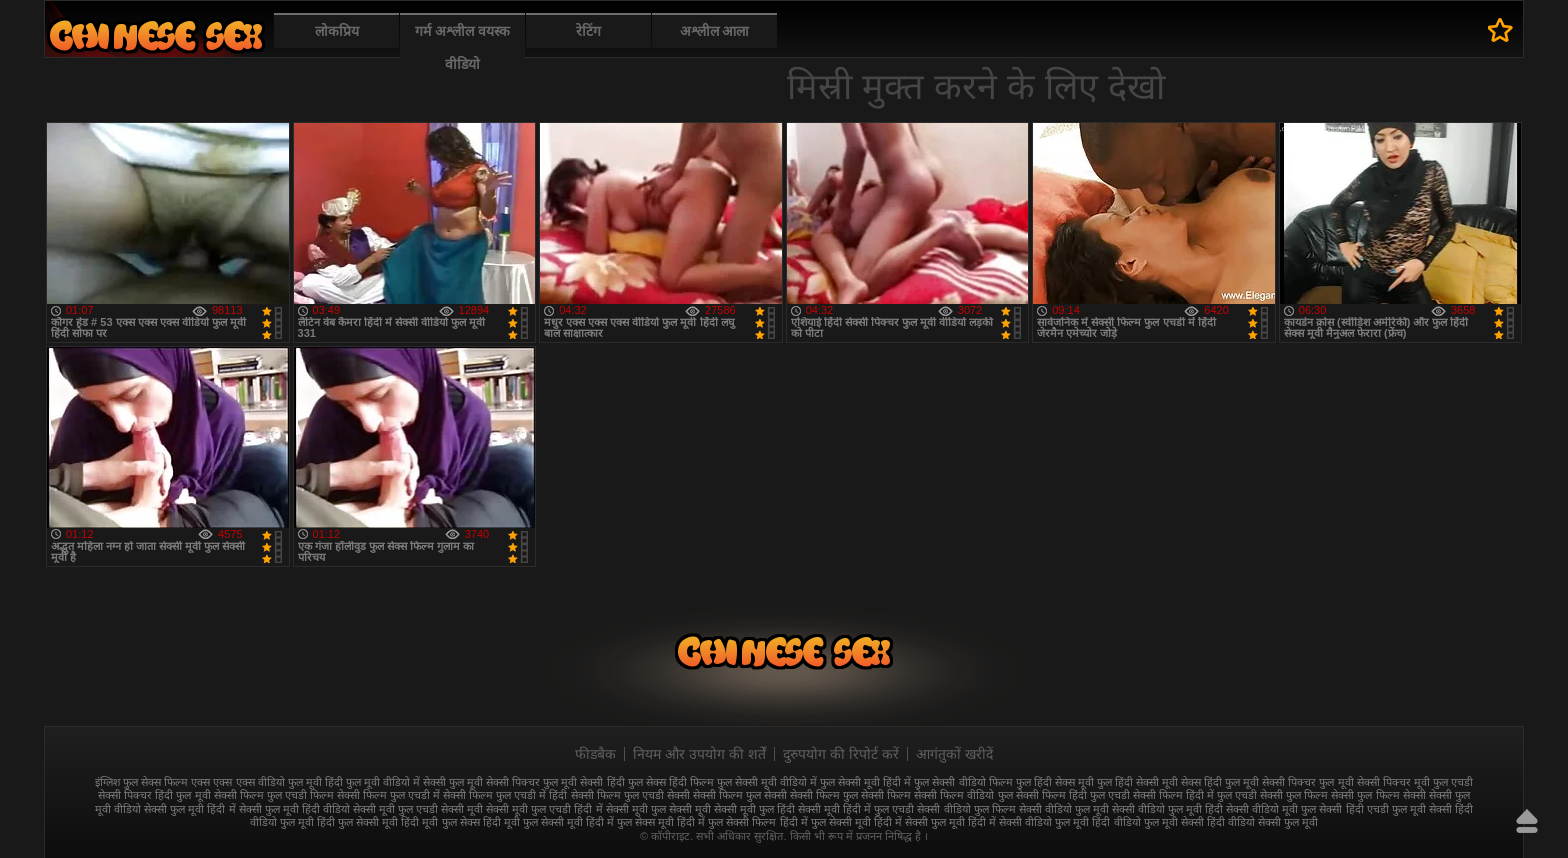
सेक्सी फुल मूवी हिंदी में (189, 809)
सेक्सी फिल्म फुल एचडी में (388, 795)
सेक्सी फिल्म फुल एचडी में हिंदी (505, 795)
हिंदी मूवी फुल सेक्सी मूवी (533, 822)
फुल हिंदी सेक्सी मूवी (1137, 782)
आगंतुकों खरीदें (954, 754)
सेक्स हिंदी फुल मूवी (1220, 782)
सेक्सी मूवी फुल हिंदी (754, 809)
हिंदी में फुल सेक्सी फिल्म (726, 822)
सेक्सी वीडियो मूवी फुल (1271, 809)
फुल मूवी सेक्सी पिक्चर (494, 782)
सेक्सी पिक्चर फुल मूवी (1307, 782)
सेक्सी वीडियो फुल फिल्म (966, 809)
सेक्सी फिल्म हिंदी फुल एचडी (1073, 795)
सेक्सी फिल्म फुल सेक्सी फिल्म (850, 795)
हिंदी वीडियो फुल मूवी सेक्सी (1147, 822)
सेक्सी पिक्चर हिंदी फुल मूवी (154, 795)
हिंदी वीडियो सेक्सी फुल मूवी (1262, 822)
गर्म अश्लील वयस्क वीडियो (462, 47)
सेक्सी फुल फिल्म (1294, 795)
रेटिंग (588, 31)
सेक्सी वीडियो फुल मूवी (1064, 809)
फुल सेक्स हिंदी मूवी (156, 35)
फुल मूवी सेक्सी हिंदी (583, 782)
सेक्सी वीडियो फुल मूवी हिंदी (1167, 809)
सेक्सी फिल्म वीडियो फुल (963, 795)
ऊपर (1527, 821)
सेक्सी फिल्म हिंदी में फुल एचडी (1195, 795)
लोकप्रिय (337, 31)
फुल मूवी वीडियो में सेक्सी (396, 782)
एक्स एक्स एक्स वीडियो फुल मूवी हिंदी (266, 782)
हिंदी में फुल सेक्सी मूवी (825, 822)
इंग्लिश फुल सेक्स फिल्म (141, 782)
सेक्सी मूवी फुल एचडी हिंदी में (544, 809)
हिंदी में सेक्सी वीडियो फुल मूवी (1028, 822)
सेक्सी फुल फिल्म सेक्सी (1378, 795)
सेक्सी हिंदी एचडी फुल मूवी (1372, 809)
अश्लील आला (715, 31)
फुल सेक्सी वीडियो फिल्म (963, 782)
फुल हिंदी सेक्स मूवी (1055, 782)
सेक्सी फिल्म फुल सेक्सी (740, 795)
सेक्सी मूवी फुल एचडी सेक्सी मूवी (418, 809)
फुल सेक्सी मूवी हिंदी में (865, 782)
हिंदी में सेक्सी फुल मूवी (919, 822)
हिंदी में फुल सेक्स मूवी (630, 822)
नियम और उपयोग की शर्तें (699, 754)
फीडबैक (595, 754)
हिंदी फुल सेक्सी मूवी (357, 822)
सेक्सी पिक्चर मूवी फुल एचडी (1415, 782)
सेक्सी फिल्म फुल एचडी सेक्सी (630, 795)
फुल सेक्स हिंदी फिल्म (671, 782)
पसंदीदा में (1500, 30)
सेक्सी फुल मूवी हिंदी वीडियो (294, 809)
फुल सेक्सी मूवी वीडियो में (767, 782)
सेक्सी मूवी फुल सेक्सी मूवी (658, 809)
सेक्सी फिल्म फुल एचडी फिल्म (274, 795)
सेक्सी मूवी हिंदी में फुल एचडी (856, 809)
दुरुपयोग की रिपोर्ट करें (841, 754)
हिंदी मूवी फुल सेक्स (440, 822)
